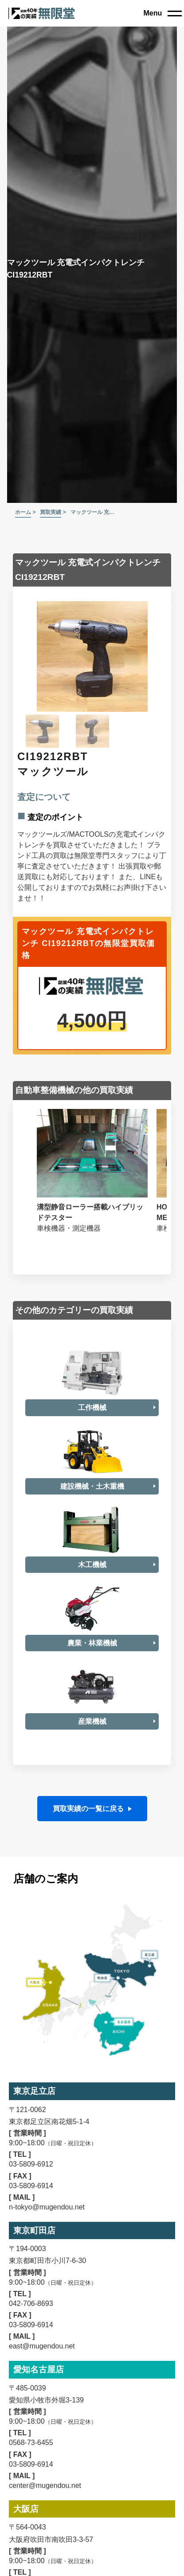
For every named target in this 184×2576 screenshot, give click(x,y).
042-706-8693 (31, 2342)
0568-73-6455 (31, 2481)
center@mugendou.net (45, 2524)
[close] (162, 13)
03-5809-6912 (31, 2203)
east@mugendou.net (42, 2385)
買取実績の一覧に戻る (88, 1847)
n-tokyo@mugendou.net (47, 2245)
